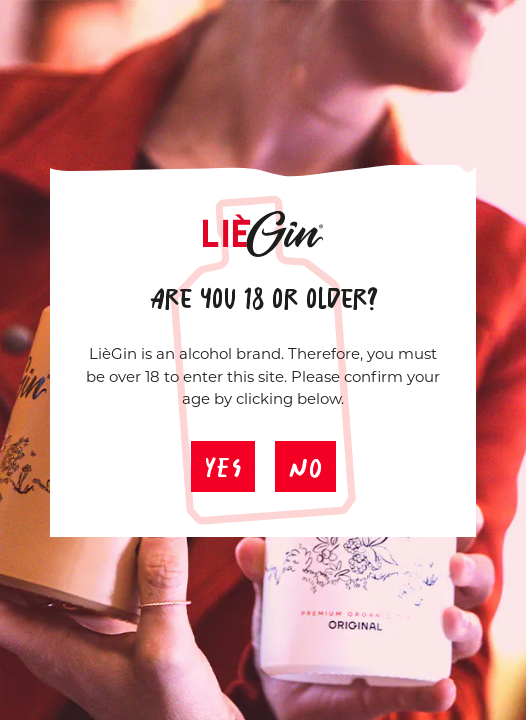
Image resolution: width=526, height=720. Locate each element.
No (305, 460)
